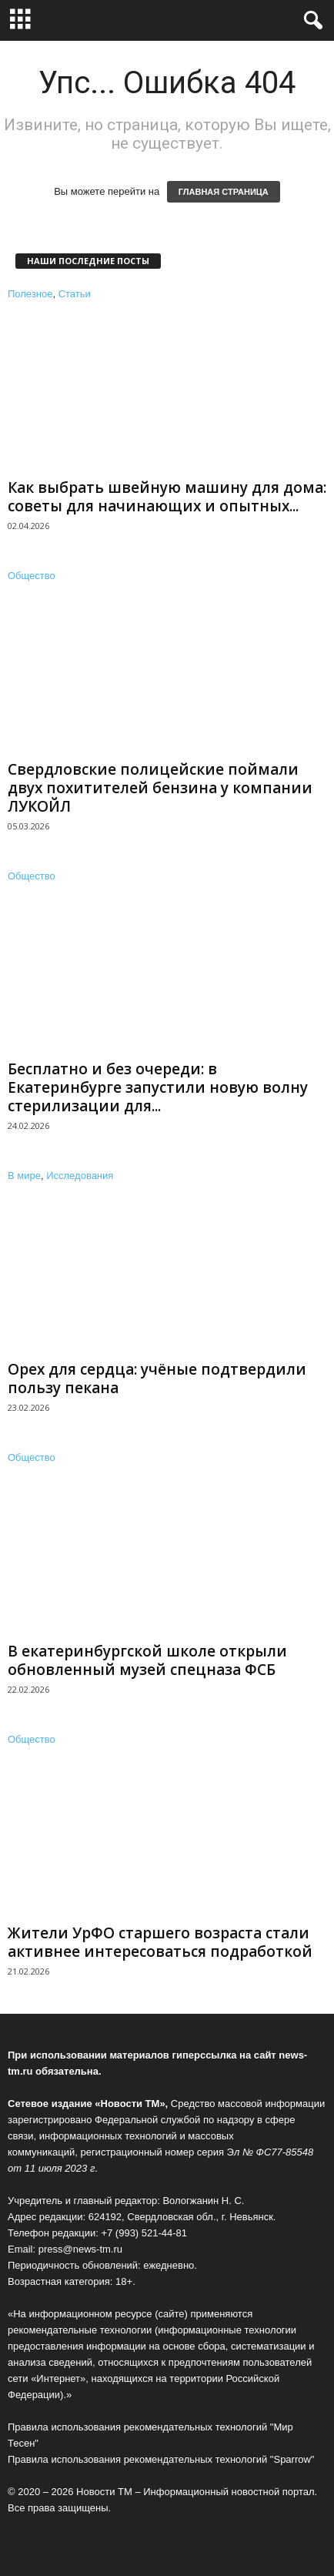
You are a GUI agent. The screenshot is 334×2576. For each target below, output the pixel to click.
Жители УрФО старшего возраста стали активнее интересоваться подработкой (160, 1942)
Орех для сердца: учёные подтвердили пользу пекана (157, 1378)
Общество (31, 575)
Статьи (74, 294)
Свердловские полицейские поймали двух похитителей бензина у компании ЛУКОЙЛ (160, 787)
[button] (310, 21)
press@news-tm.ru (80, 2249)
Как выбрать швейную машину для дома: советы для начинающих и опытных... (167, 496)
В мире (24, 1175)
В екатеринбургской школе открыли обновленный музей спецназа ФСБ (147, 1660)
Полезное (30, 294)
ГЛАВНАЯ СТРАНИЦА (224, 191)
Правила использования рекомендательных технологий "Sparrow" (161, 2459)
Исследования (79, 1175)
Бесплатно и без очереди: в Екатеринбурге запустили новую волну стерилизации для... (158, 1087)
